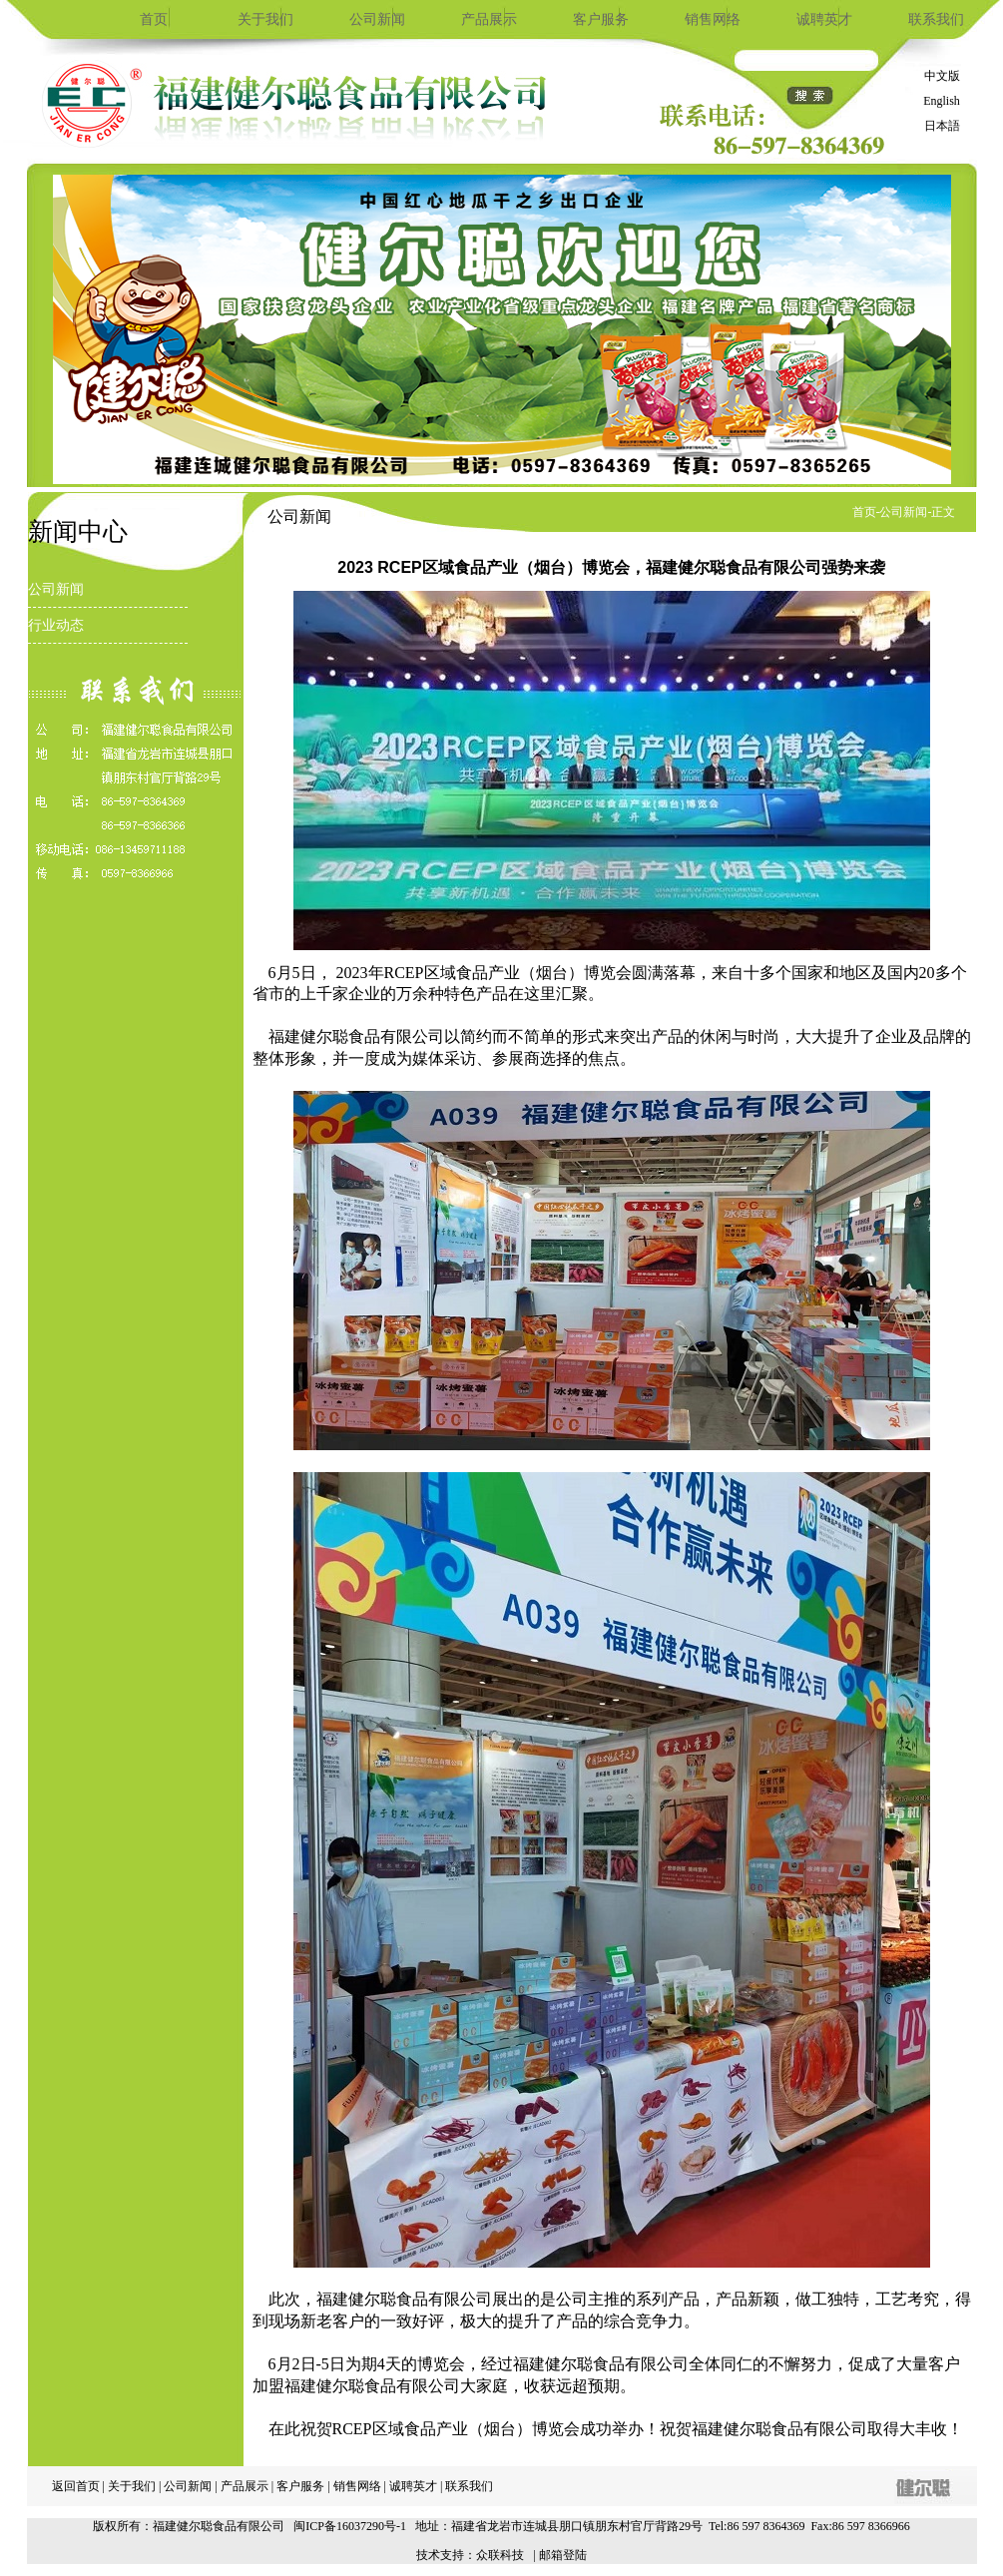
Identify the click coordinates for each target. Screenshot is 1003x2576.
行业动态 (56, 625)
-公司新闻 (902, 512)
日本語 (942, 126)
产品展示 (489, 19)
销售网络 (713, 19)
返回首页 (76, 2486)
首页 (154, 19)
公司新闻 (377, 19)
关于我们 (265, 19)
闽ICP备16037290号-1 (349, 2526)
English (941, 101)
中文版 (942, 76)
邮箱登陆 (563, 2555)
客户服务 (601, 19)
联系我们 (936, 19)
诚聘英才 (824, 19)
